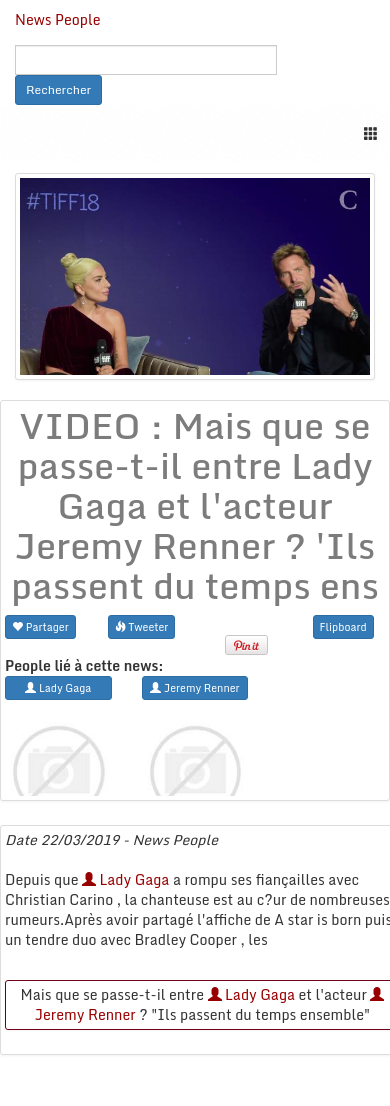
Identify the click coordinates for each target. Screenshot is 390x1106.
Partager (40, 626)
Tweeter (142, 626)
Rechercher (58, 89)
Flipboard (343, 626)
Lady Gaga (125, 879)
